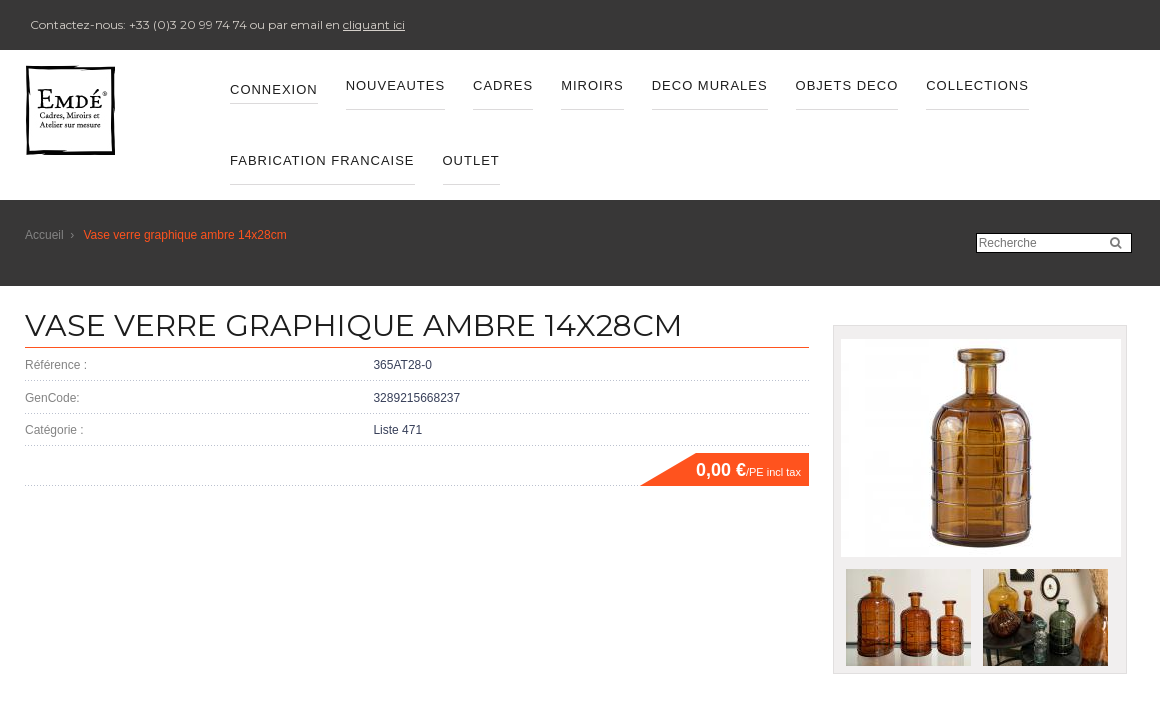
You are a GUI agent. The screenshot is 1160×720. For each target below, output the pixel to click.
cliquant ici (374, 24)
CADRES (503, 85)
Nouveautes (395, 85)
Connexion (274, 89)
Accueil (44, 235)
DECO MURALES (710, 85)
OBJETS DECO (847, 85)
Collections (977, 85)
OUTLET (471, 160)
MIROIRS (592, 85)
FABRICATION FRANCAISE (322, 160)
